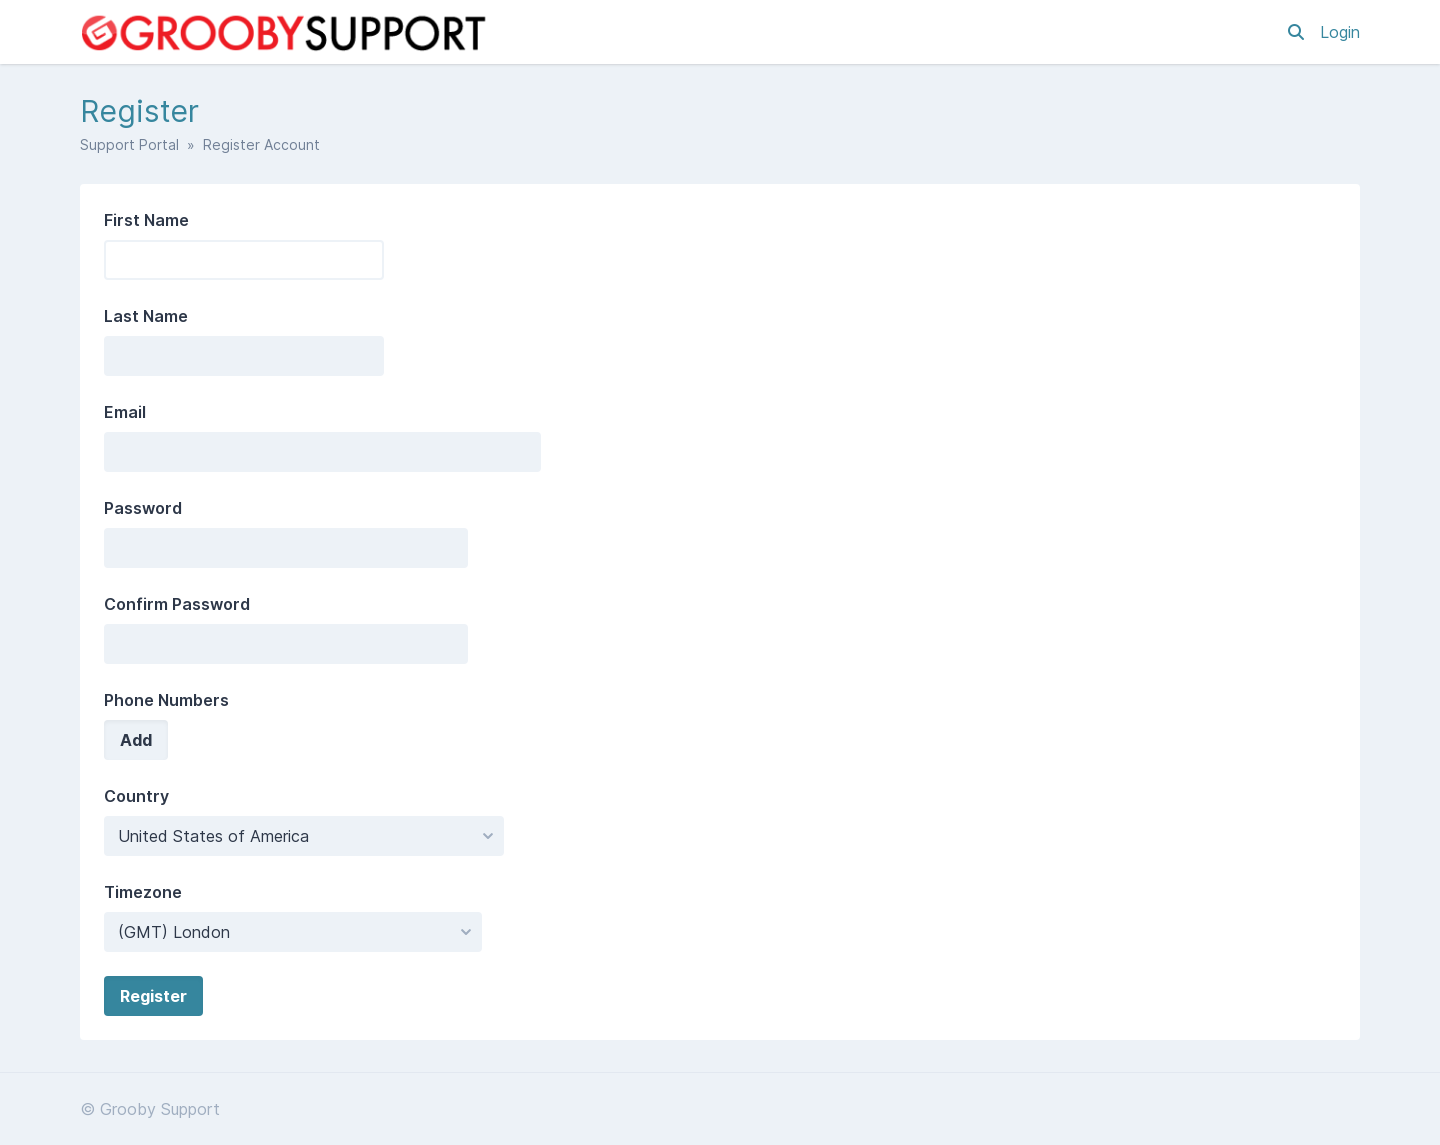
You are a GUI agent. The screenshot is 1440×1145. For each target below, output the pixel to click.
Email (125, 412)
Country (136, 796)
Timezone (143, 892)
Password (143, 508)
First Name (146, 220)
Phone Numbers (166, 700)
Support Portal (129, 144)
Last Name (146, 316)
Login (1340, 32)
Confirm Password (177, 604)
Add (136, 740)
